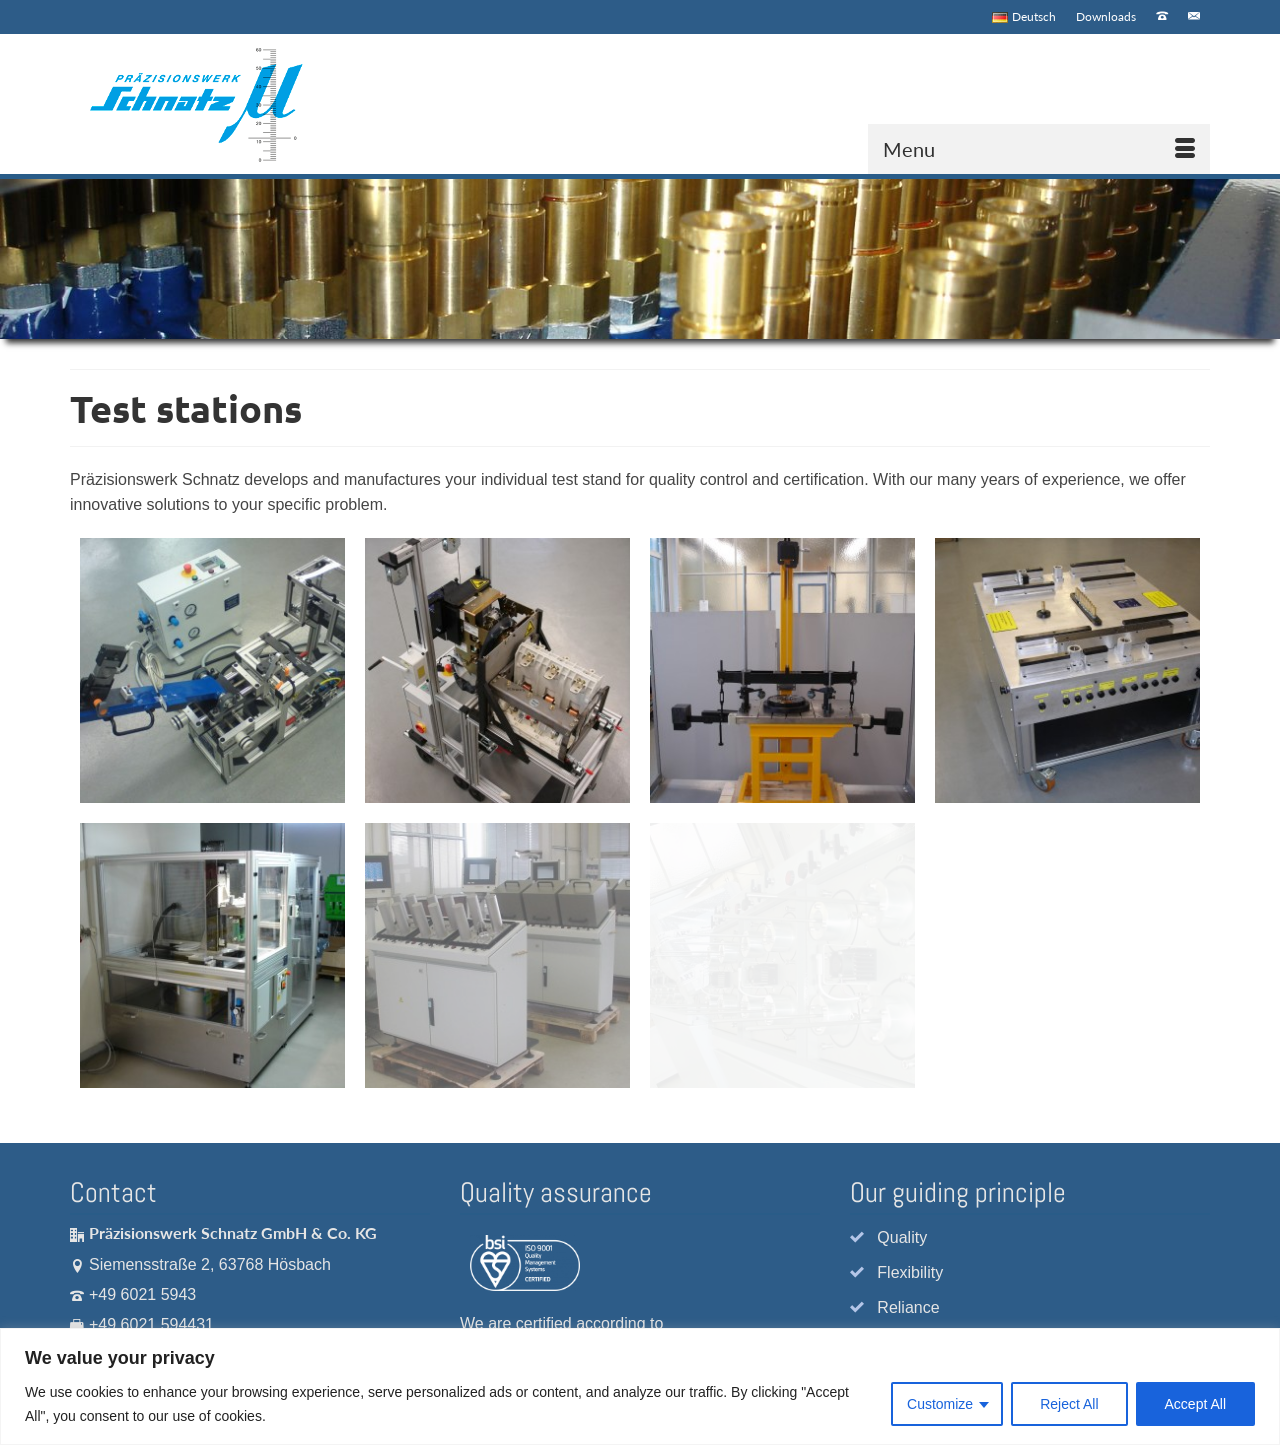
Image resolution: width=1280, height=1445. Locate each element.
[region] (640, 1386)
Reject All (1069, 1404)
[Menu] (1039, 149)
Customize (940, 1404)
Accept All (1195, 1404)
